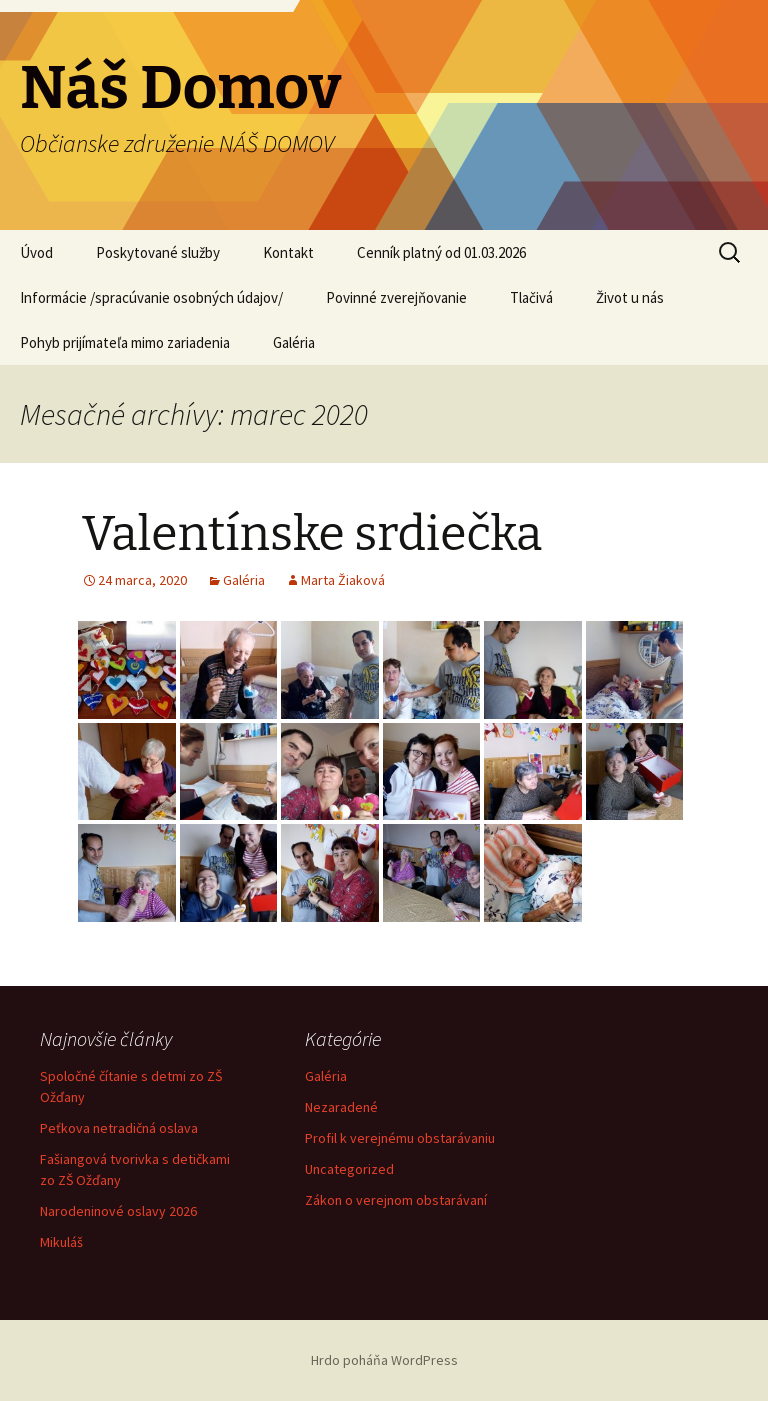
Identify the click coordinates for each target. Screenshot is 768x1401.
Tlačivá (531, 297)
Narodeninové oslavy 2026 (118, 1211)
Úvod (36, 252)
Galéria (294, 342)
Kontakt (288, 252)
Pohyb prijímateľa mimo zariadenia (125, 342)
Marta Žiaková (343, 580)
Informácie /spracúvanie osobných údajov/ (151, 297)
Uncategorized (349, 1169)
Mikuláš (61, 1242)
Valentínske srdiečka (312, 534)
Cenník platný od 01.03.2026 (441, 252)
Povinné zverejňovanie (396, 297)
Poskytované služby (158, 252)
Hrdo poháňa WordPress (384, 1360)
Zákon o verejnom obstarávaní (396, 1200)
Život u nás (630, 297)
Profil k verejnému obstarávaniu (400, 1138)
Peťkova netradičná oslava (119, 1128)
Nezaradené (341, 1107)
